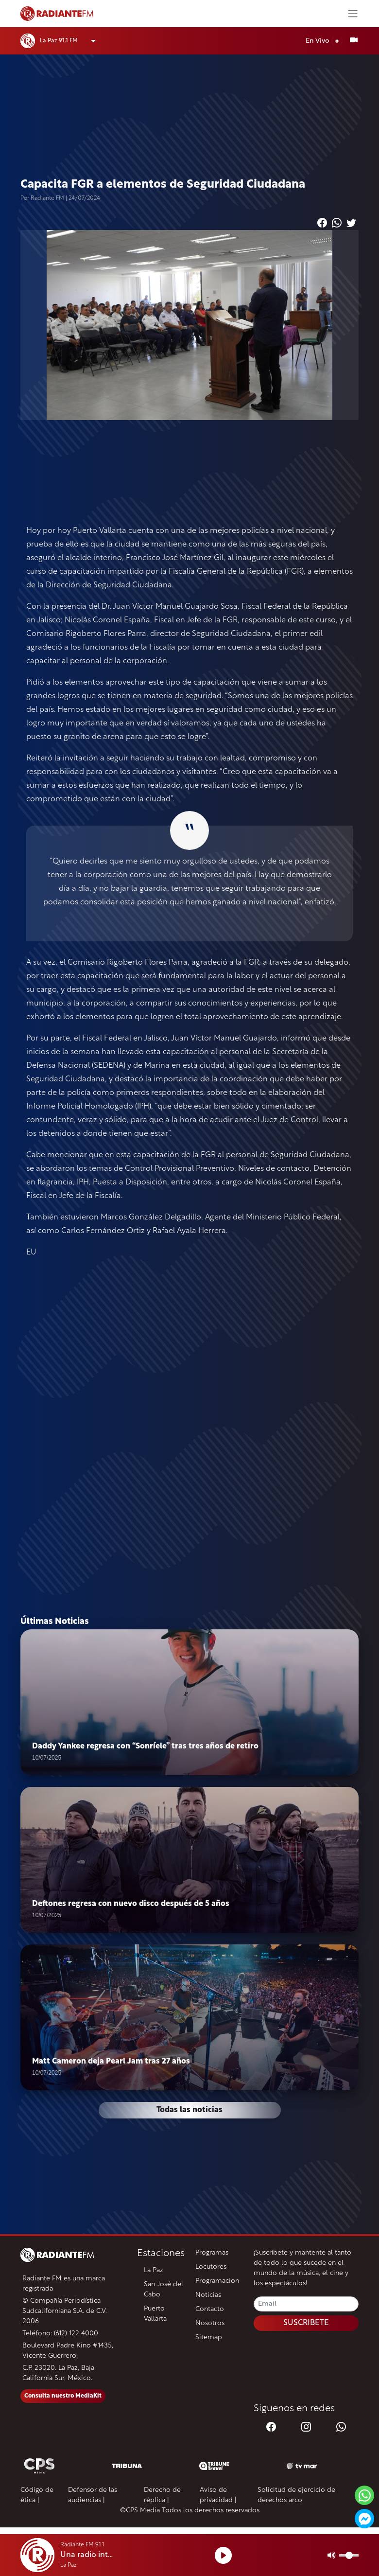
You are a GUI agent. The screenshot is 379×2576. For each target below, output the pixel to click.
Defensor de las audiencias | (92, 2495)
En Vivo (324, 41)
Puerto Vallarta (155, 2314)
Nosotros (209, 2323)
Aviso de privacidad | (218, 2495)
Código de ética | (36, 2495)
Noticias (208, 2295)
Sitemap (208, 2337)
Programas (211, 2253)
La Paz (153, 2270)
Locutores (210, 2267)
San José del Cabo (163, 2289)
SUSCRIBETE (306, 2323)
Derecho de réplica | (162, 2495)
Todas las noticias (189, 2110)
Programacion (217, 2281)
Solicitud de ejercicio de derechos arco (296, 2495)
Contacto (209, 2309)
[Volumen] (349, 2555)
